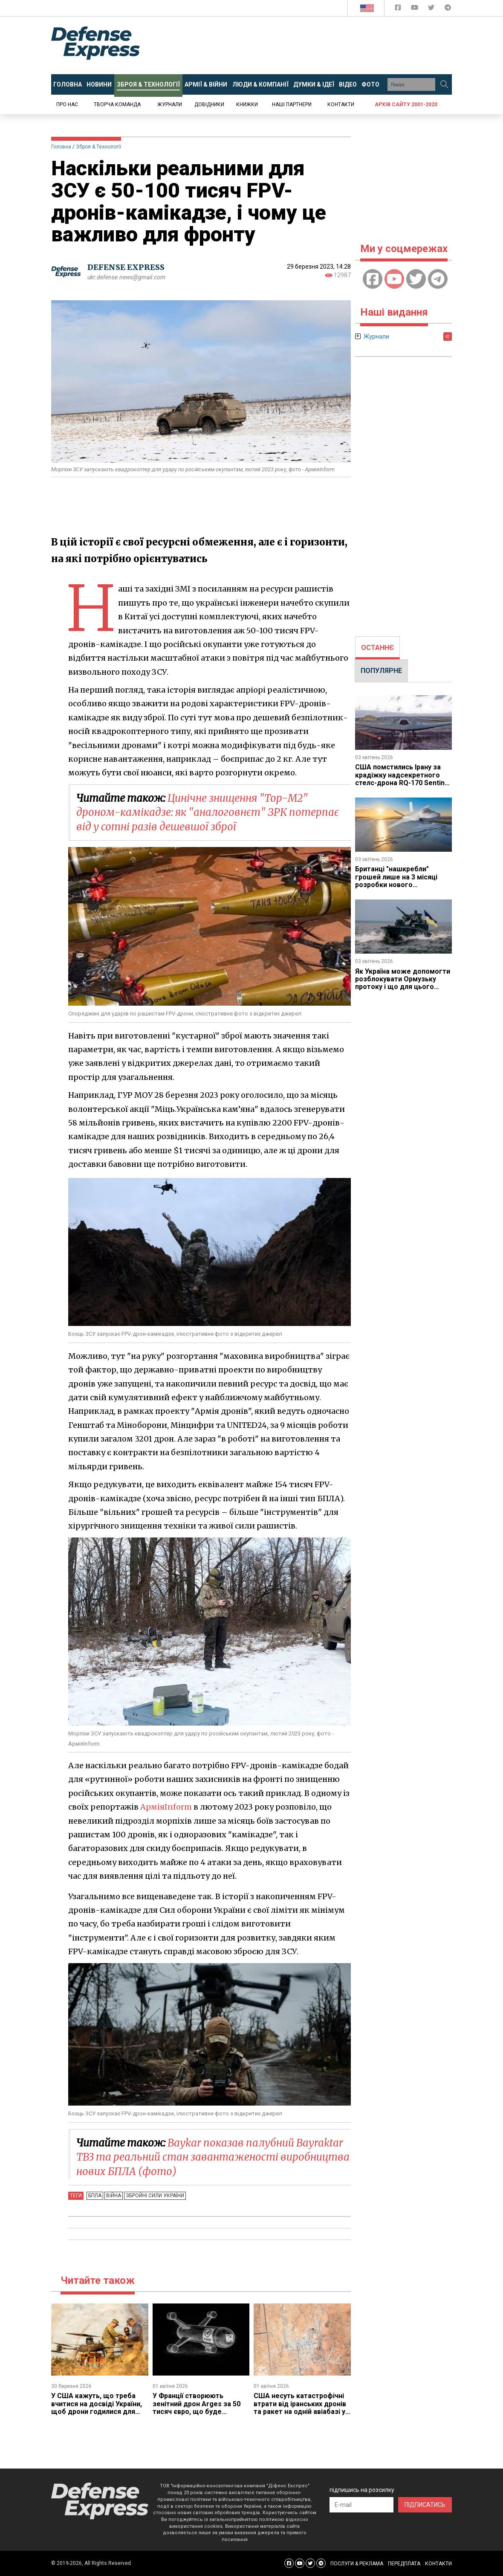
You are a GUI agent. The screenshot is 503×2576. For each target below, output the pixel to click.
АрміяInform (166, 1807)
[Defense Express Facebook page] (399, 9)
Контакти (340, 104)
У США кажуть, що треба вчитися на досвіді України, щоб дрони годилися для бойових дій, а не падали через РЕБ (96, 2411)
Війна (113, 2196)
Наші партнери (292, 104)
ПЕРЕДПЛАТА (404, 2564)
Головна (61, 147)
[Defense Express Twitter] (432, 9)
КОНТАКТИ (438, 2564)
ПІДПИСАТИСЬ (425, 2504)
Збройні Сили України (155, 2196)
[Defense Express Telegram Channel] (448, 9)
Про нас (67, 104)
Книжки (247, 104)
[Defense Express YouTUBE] (415, 9)
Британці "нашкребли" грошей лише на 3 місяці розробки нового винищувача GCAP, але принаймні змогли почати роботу (397, 888)
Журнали (169, 104)
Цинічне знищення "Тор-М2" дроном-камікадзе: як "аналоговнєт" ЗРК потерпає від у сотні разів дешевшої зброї (207, 812)
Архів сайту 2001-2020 (406, 104)
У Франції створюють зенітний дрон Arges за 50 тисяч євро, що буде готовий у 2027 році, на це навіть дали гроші (196, 2411)
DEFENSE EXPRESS (126, 267)
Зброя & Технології (98, 147)
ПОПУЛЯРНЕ (381, 671)
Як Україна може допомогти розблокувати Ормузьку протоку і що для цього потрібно (402, 983)
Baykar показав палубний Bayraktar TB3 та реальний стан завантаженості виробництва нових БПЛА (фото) (213, 2157)
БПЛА (94, 2196)
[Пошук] (444, 84)
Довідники (209, 104)
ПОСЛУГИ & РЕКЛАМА (356, 2564)
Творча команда (117, 104)
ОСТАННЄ (377, 648)
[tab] (377, 647)
